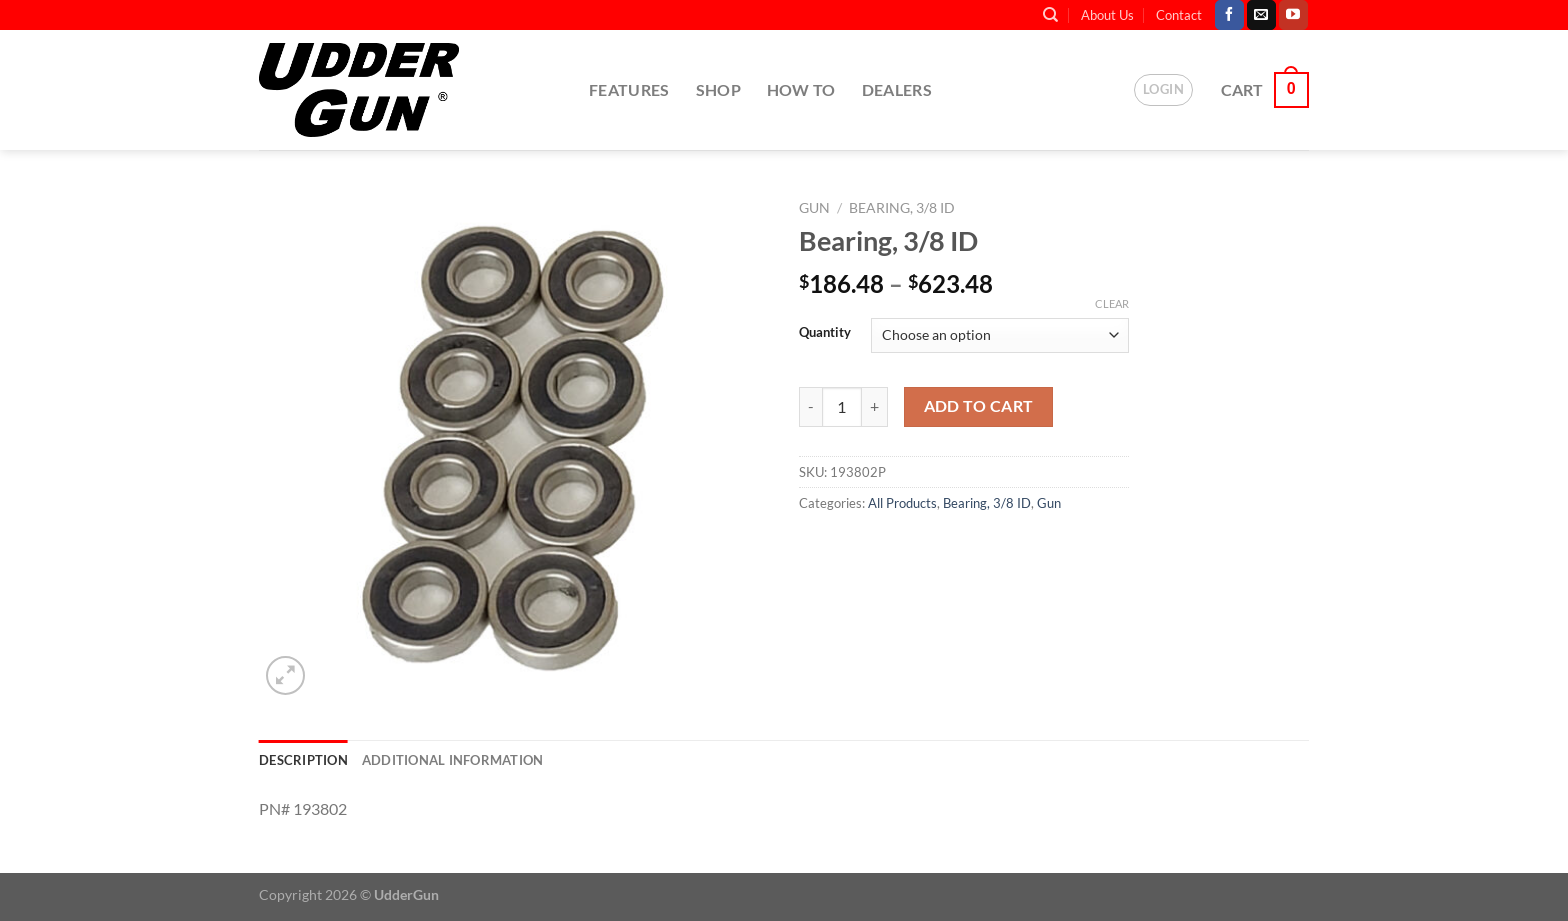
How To (801, 89)
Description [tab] (303, 760)
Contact (1179, 15)
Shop (718, 89)
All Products (902, 503)
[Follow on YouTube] (1293, 15)
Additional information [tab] (453, 760)
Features (629, 89)
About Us (1107, 15)
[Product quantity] (842, 407)
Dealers (897, 89)
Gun (814, 208)
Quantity (825, 333)
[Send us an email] (1261, 15)
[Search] (1050, 15)
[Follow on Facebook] (1229, 15)
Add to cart (979, 406)
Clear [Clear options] (1112, 303)
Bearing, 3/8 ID (902, 208)
